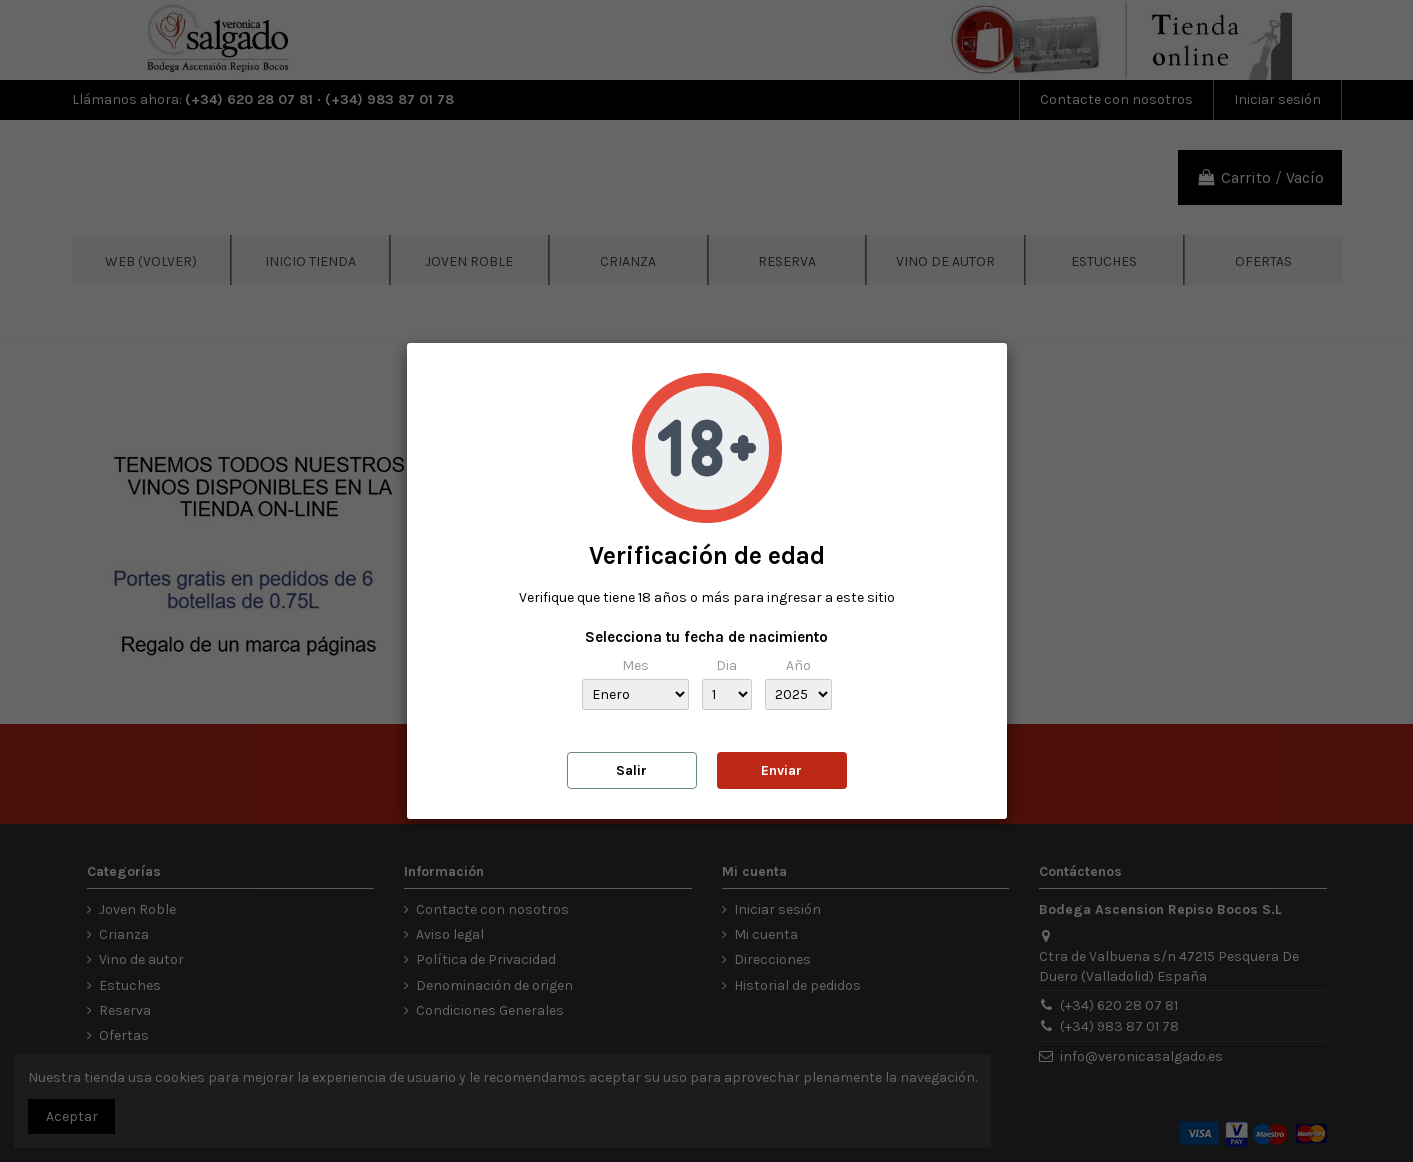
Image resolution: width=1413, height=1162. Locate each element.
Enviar (781, 770)
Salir (631, 770)
